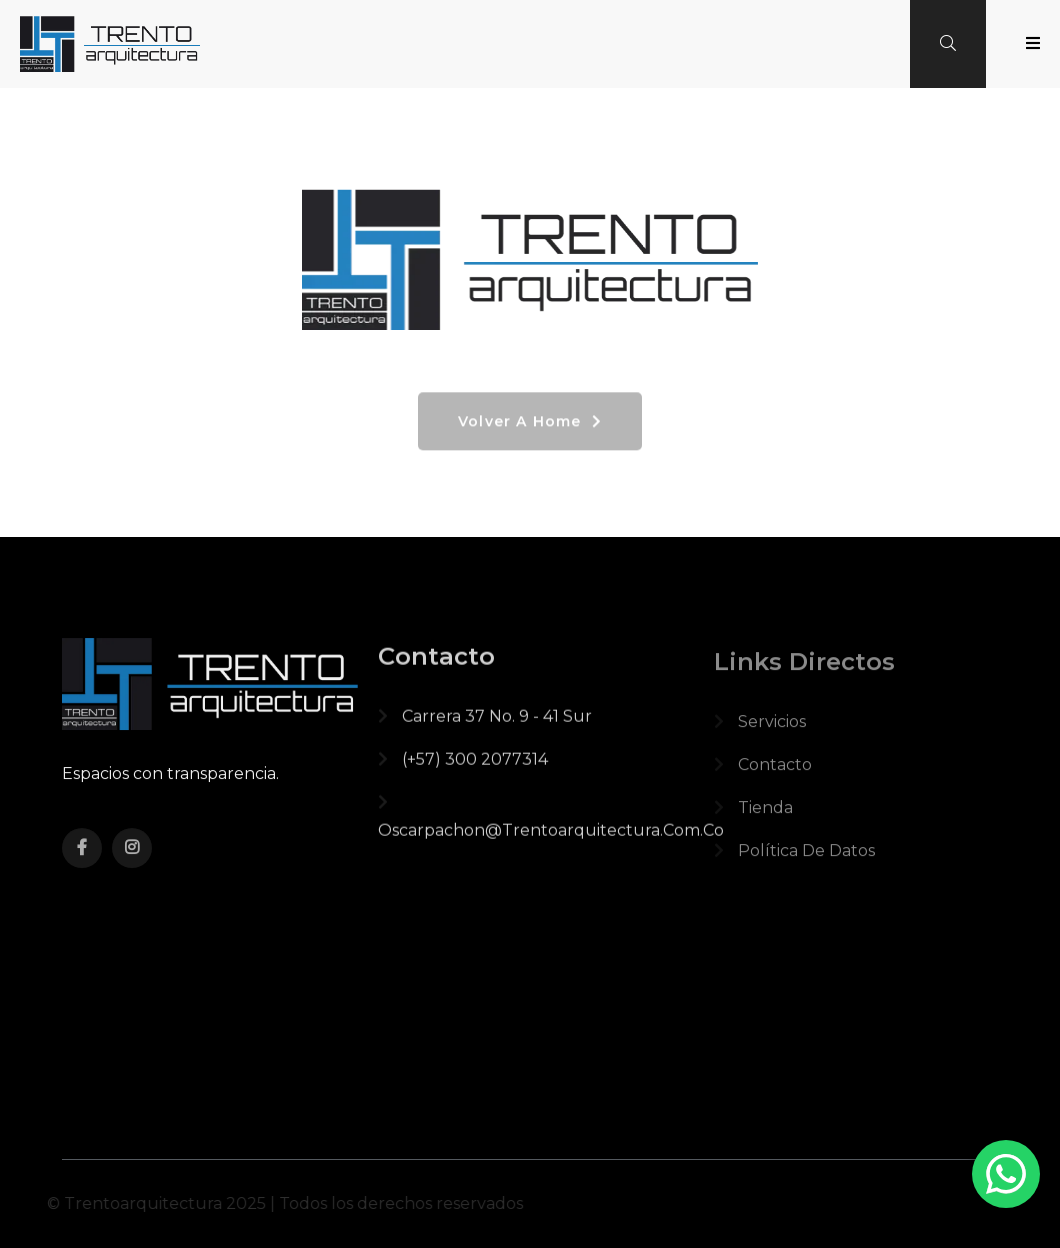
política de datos (794, 859)
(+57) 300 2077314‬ (463, 765)
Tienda (753, 816)
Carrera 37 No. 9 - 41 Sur (485, 722)
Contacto (763, 773)
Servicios (760, 730)
